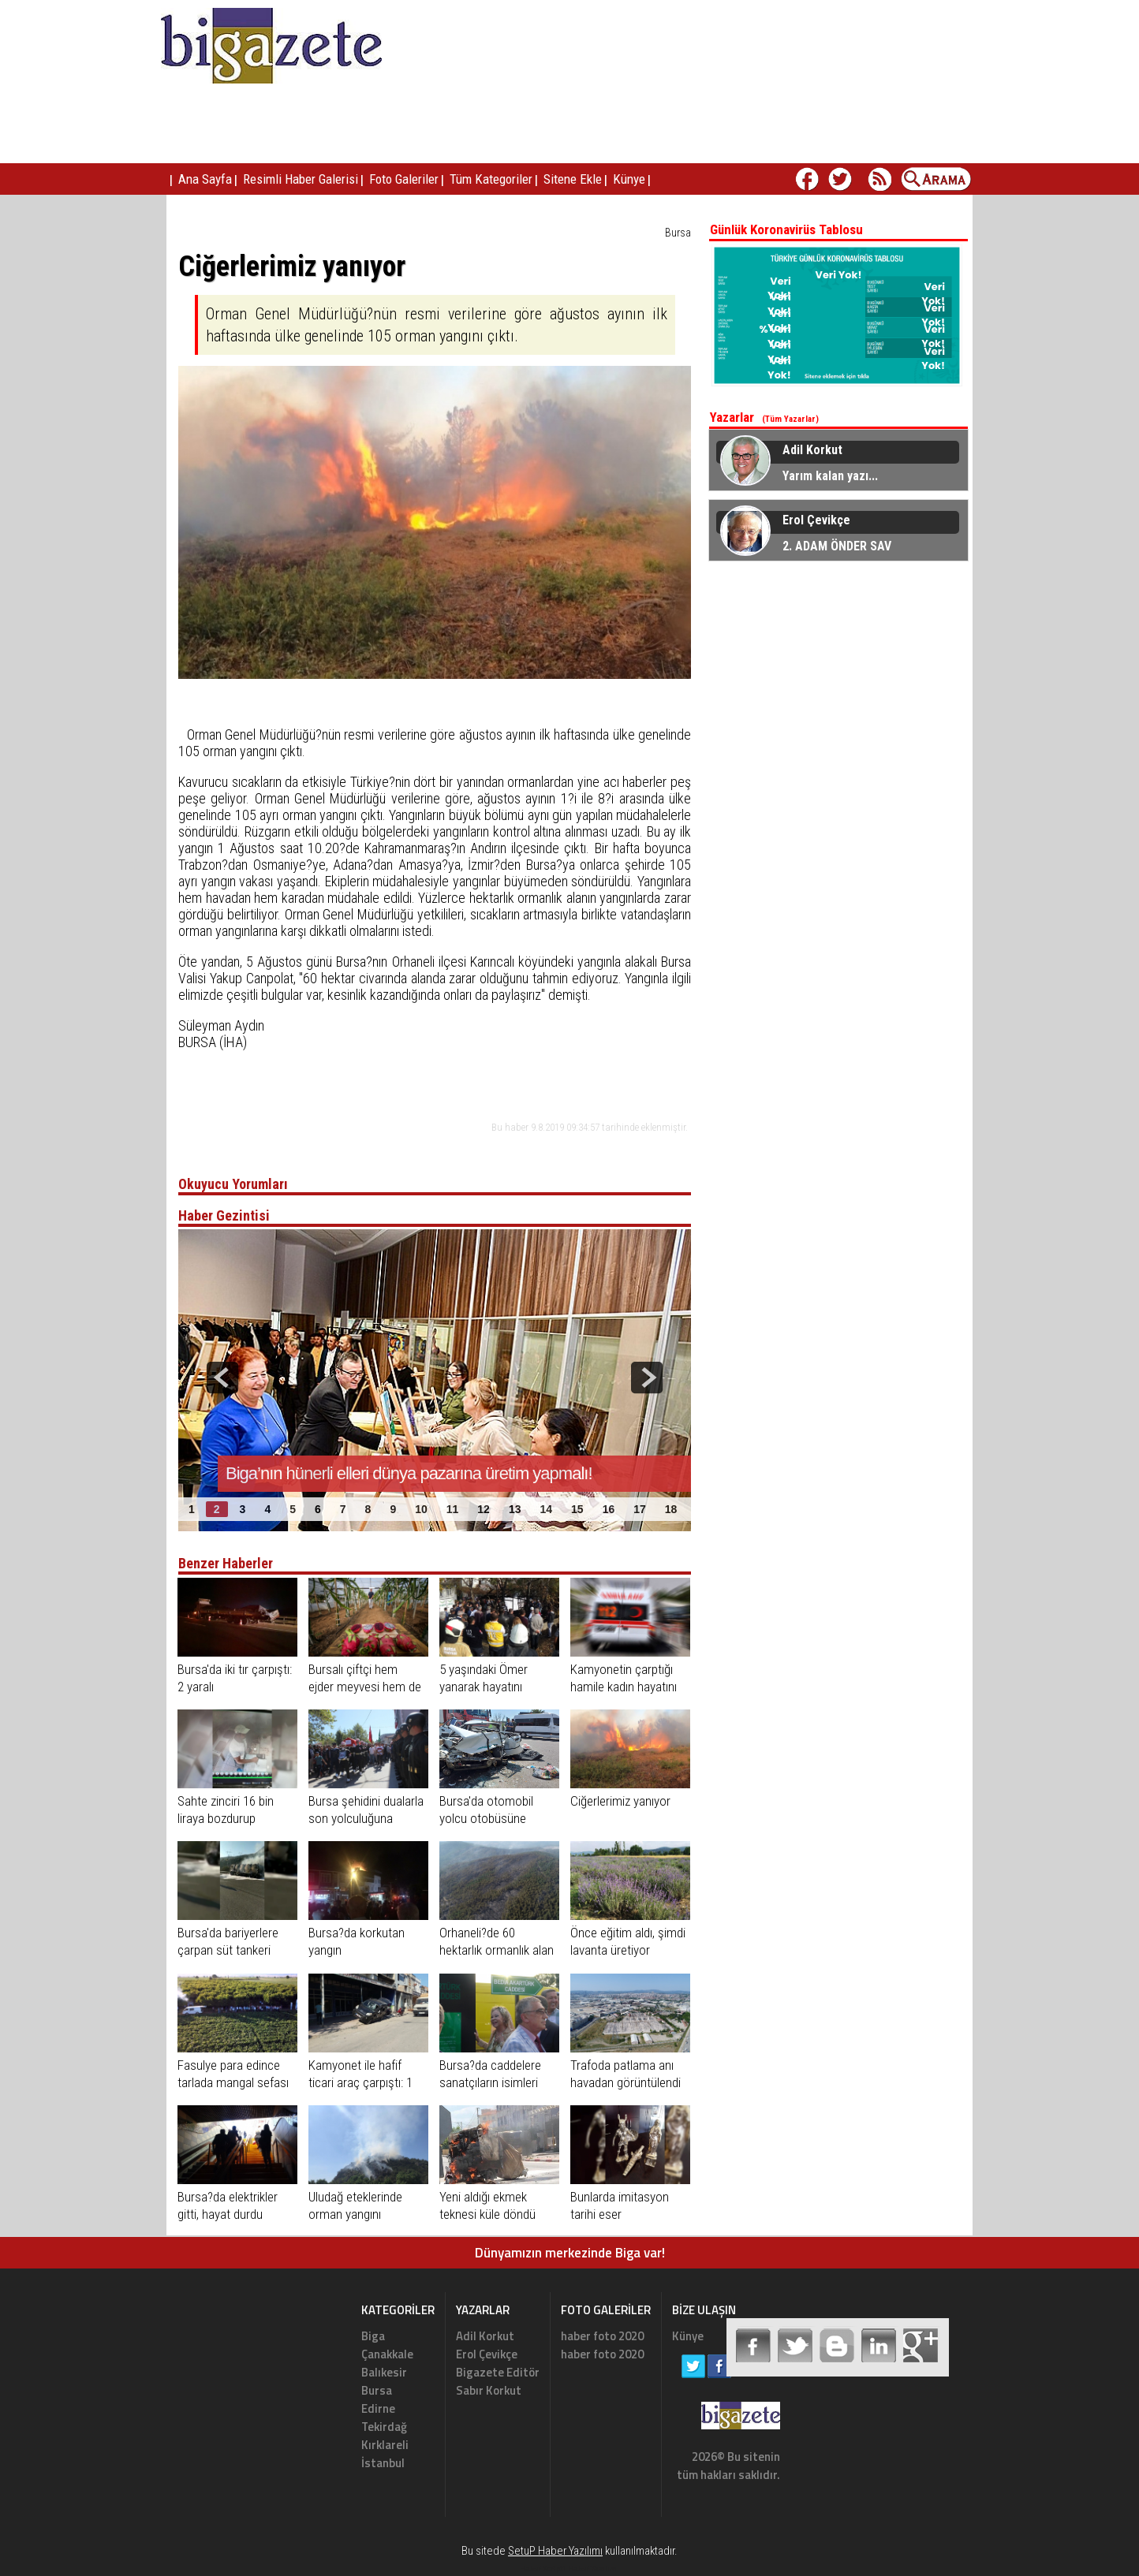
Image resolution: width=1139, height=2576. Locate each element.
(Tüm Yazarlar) (790, 419)
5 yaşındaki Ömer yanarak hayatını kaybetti (483, 1686)
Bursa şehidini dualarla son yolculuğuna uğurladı (366, 1818)
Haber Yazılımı (593, 2568)
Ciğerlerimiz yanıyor (620, 1801)
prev (222, 1377)
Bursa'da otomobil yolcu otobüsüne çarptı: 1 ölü (486, 1818)
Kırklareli (385, 2445)
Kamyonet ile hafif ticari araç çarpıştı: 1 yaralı (360, 2082)
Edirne (378, 2408)
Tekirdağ (384, 2427)
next (646, 1377)
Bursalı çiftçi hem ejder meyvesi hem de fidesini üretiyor (364, 1686)
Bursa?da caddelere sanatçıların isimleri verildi (490, 2082)
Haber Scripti (543, 2568)
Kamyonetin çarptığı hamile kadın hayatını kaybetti (623, 1686)
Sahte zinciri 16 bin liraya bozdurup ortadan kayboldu (225, 1818)
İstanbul (383, 2463)
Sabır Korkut (488, 2390)
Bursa (678, 232)
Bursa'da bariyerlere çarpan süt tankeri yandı (227, 1950)
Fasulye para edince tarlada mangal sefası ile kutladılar (233, 2082)
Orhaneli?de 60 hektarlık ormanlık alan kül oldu (496, 1950)
